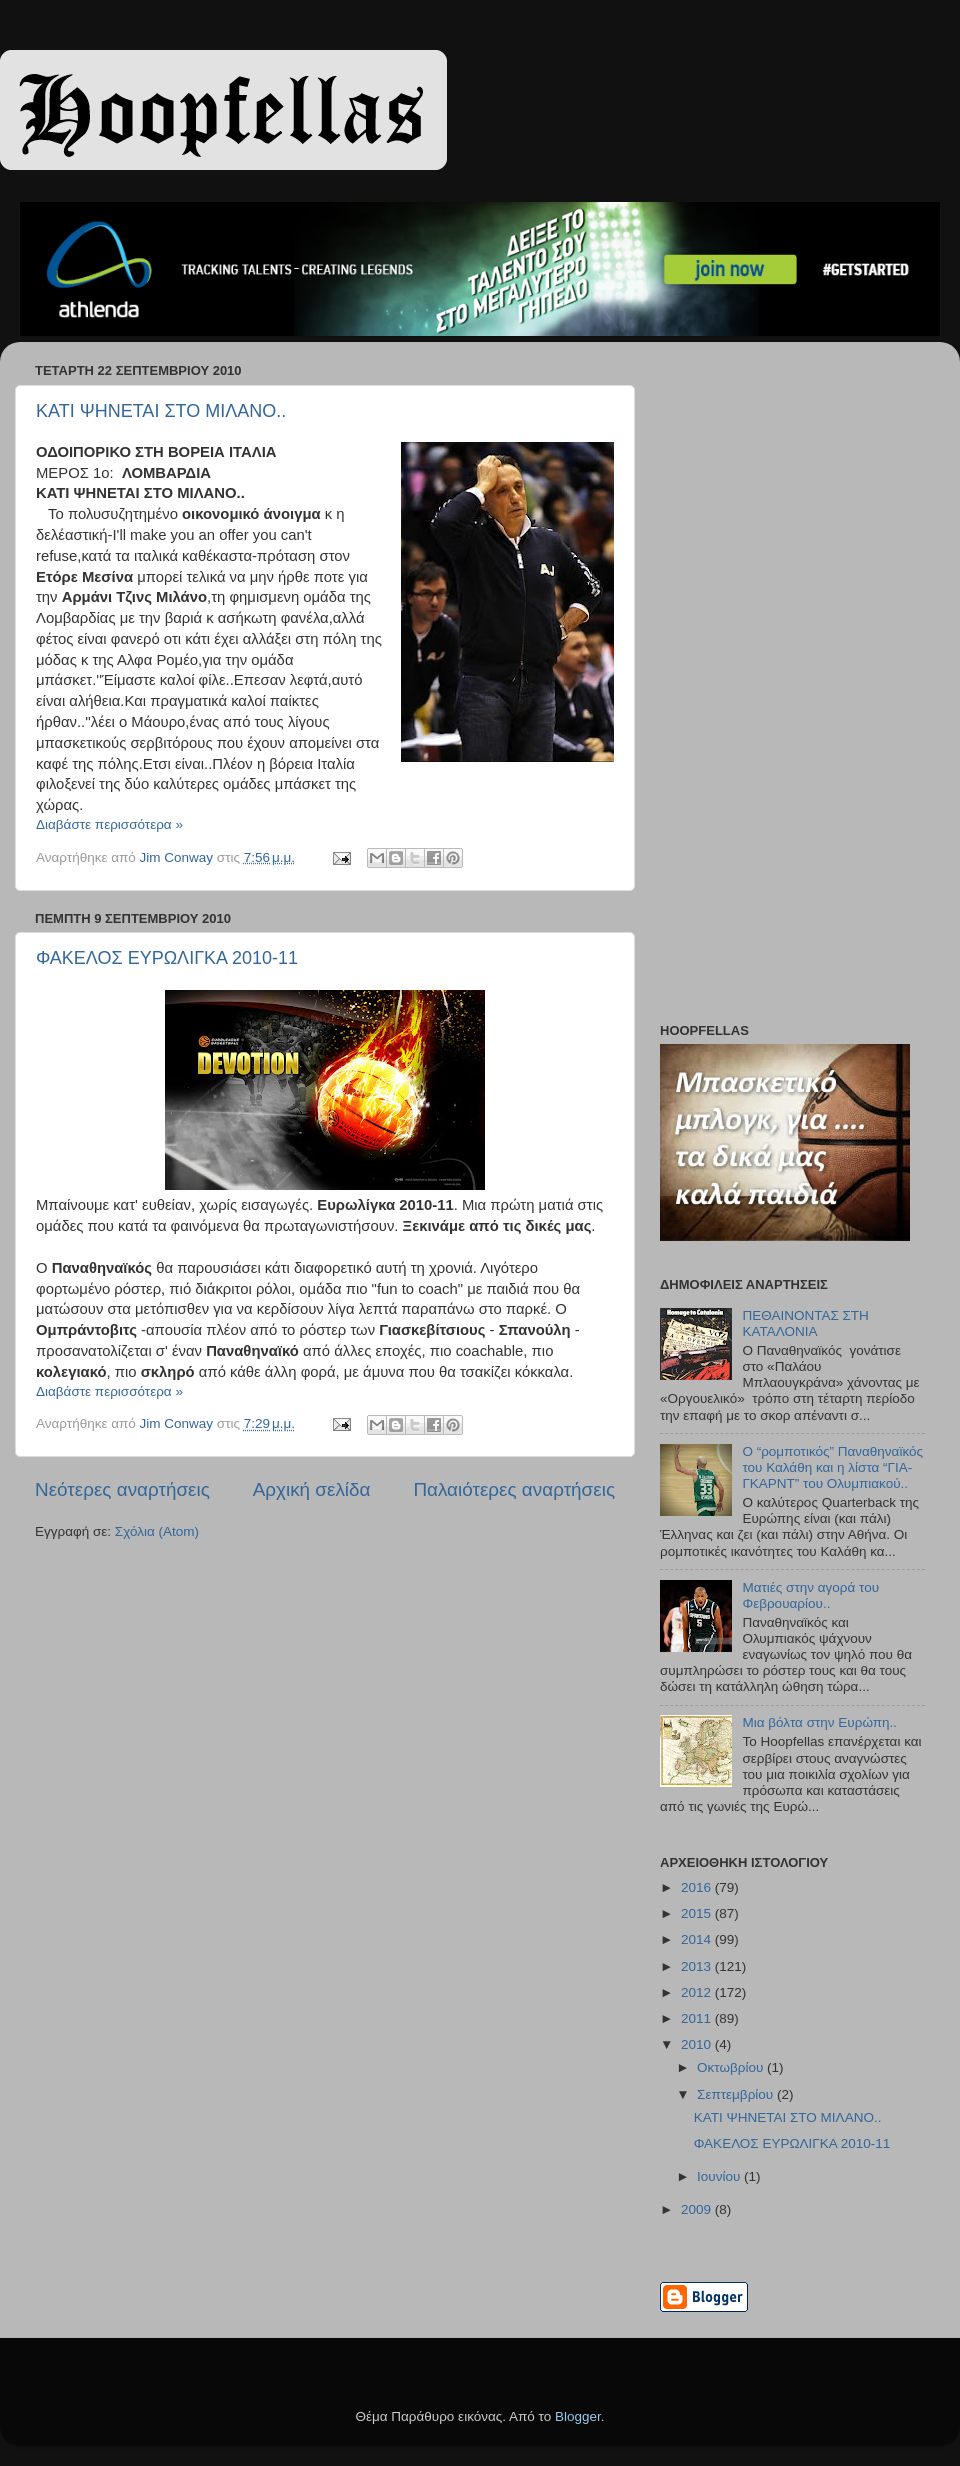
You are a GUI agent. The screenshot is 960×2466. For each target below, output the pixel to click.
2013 (698, 1966)
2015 (698, 1913)
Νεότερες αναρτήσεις (122, 1489)
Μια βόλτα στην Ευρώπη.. (819, 1722)
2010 (698, 2044)
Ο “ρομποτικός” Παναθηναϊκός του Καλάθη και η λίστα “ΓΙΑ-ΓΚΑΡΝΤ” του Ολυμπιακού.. (832, 1467)
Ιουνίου (720, 2176)
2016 (698, 1887)
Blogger (578, 2416)
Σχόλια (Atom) (157, 1531)
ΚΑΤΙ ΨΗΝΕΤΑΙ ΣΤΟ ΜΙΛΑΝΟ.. (161, 411)
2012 (698, 1992)
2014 (698, 1939)
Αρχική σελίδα (312, 1489)
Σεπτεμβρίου (737, 2094)
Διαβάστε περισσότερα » (109, 824)
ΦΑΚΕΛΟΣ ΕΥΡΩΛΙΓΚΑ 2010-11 (167, 958)
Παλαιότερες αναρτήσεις (514, 1489)
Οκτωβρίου (732, 2067)
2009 (698, 2209)
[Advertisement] (765, 687)
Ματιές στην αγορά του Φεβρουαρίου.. (810, 1595)
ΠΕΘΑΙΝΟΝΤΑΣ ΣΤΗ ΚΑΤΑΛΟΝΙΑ (805, 1323)
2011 (698, 2018)
